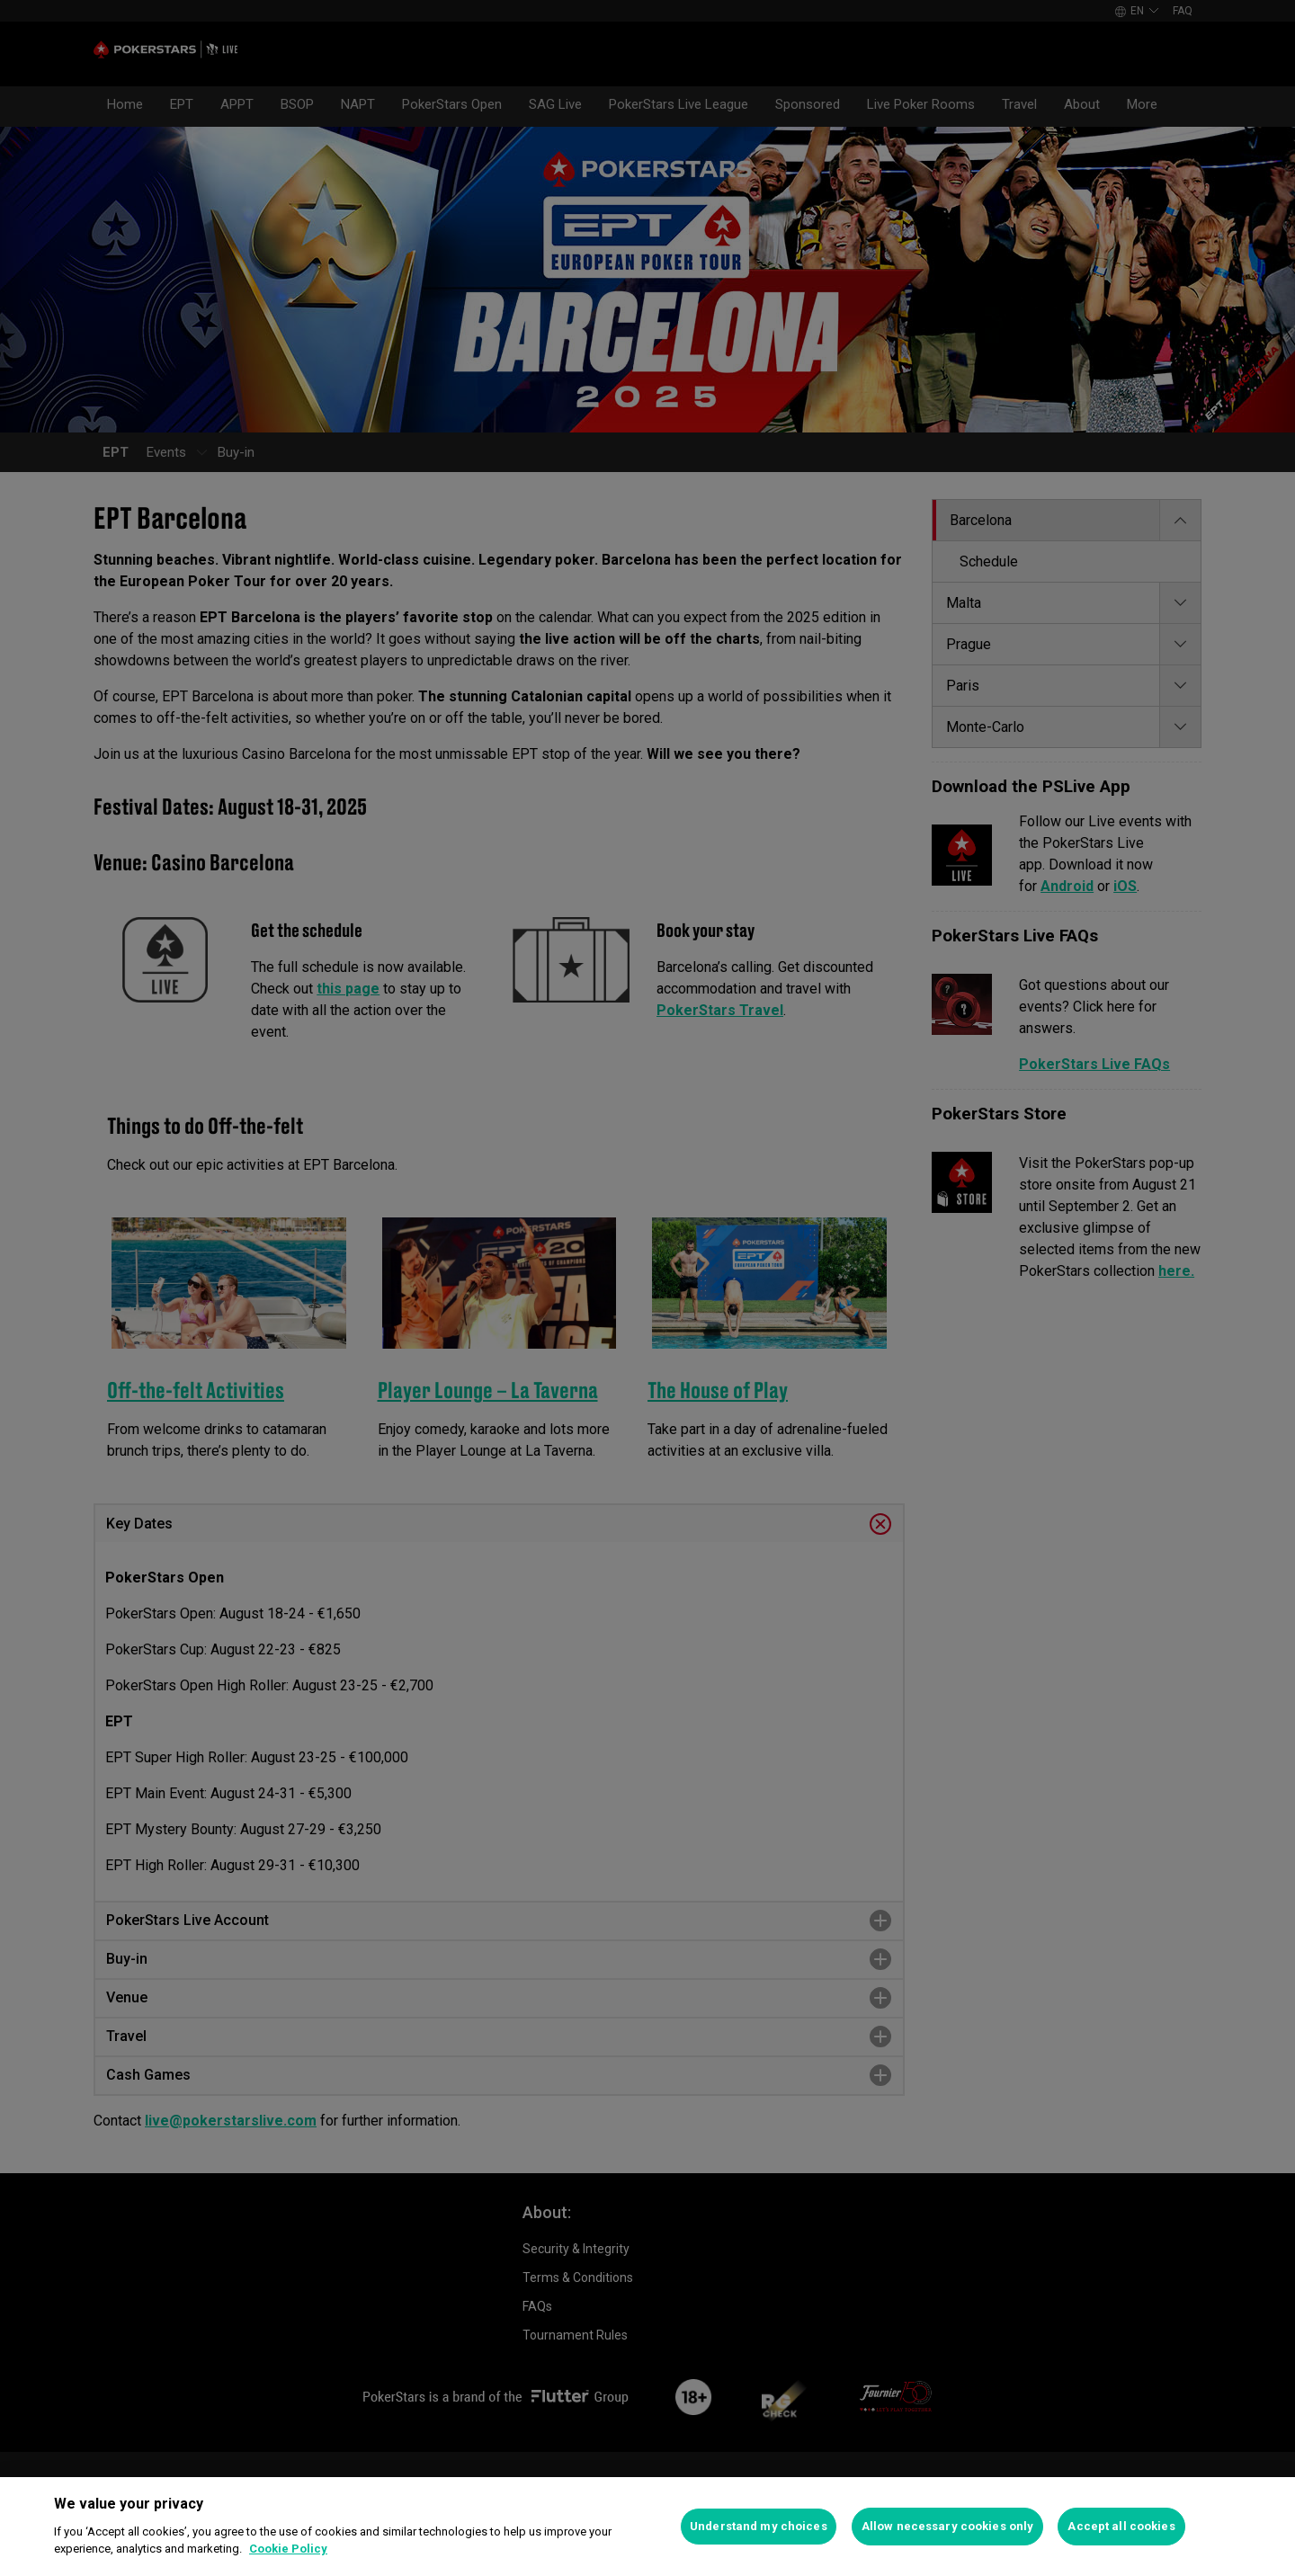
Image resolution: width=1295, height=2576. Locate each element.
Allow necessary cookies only (948, 2526)
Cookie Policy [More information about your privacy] (288, 2548)
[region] (647, 2526)
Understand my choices (758, 2526)
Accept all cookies (1120, 2526)
